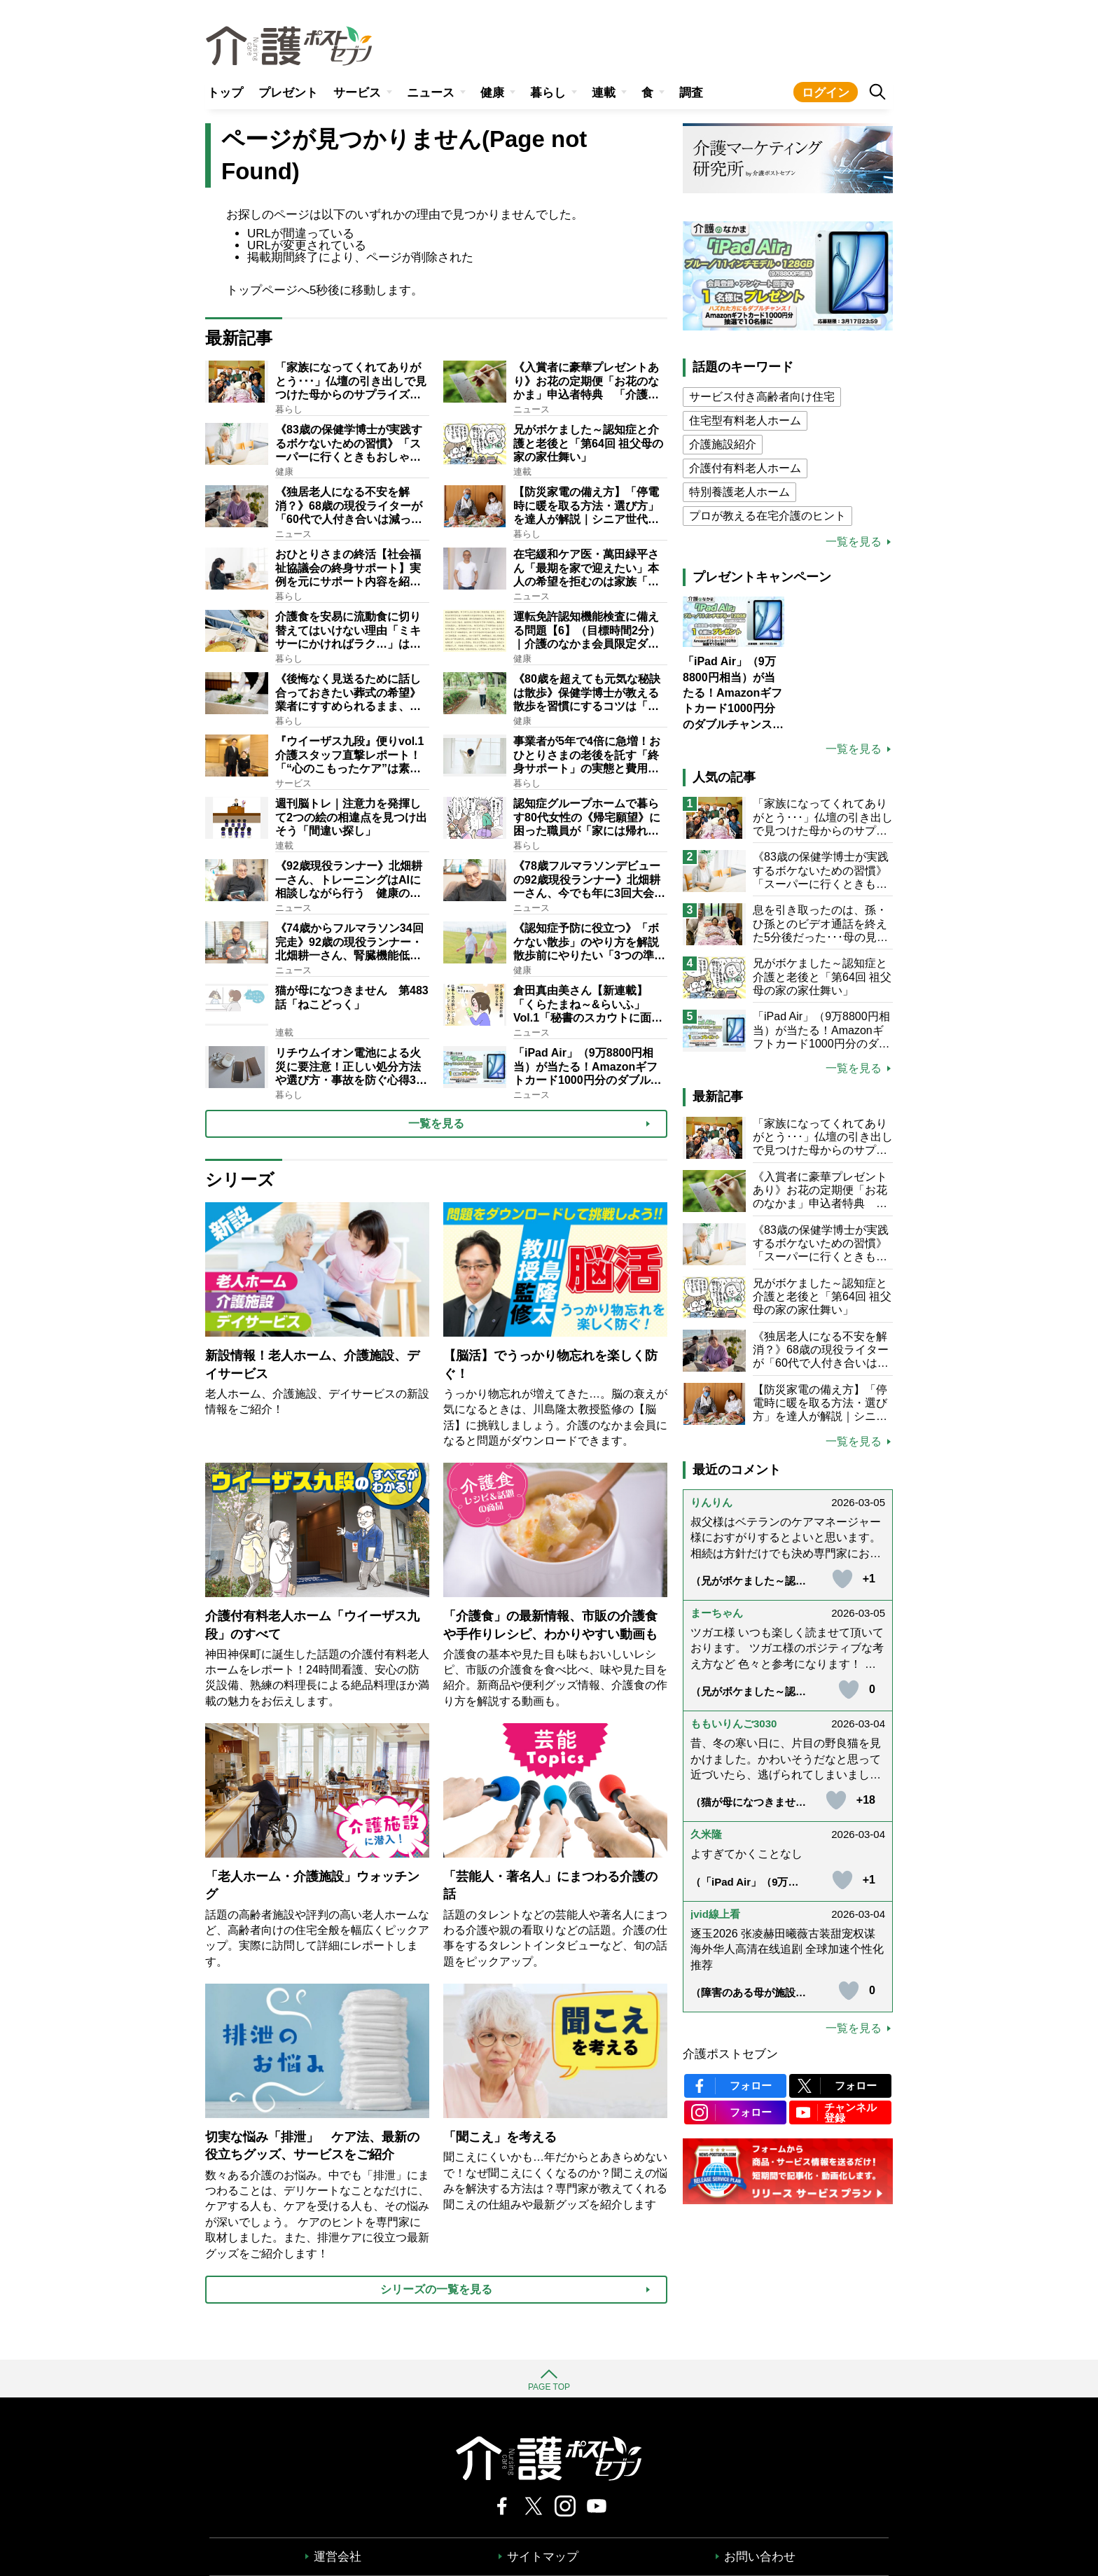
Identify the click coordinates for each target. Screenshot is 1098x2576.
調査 (691, 92)
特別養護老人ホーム (739, 492)
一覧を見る (854, 542)
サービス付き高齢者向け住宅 (762, 397)
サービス (357, 92)
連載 (604, 92)
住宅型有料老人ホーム (745, 420)
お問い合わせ (759, 2557)
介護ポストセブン (730, 2054)
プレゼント (288, 92)
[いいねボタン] (842, 1578)
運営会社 (337, 2557)
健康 (492, 92)
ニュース (430, 92)
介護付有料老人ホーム (745, 468)
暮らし (548, 92)
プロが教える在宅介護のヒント (767, 516)
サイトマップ (542, 2557)
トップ (225, 92)
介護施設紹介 (722, 444)
